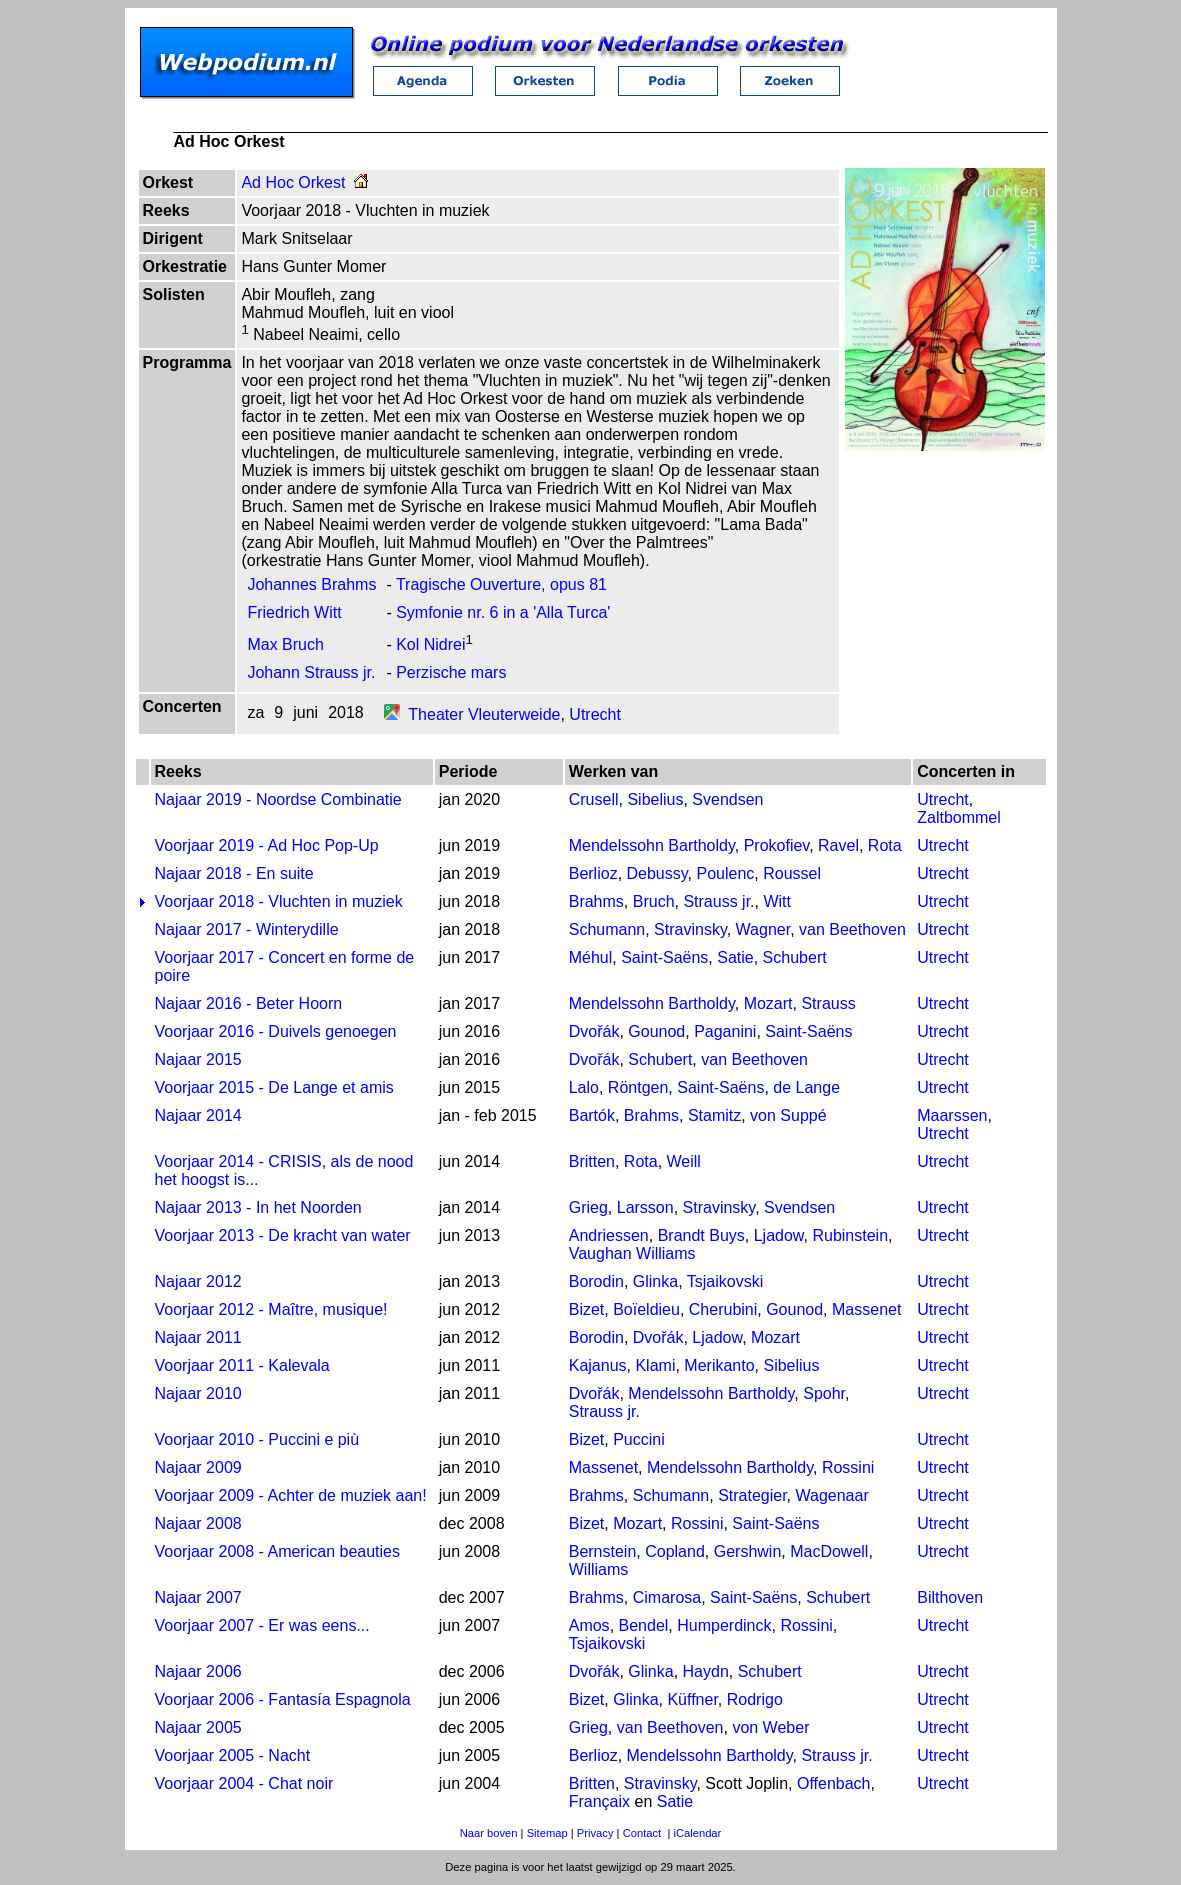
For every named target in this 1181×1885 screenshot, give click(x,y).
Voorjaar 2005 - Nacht (233, 1755)
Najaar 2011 (198, 1337)
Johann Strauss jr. (311, 672)
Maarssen (952, 1115)
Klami (655, 1365)
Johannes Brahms (311, 584)
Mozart (768, 1003)
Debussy (657, 873)
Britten (592, 1161)
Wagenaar (832, 1495)
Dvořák (594, 1031)
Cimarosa (667, 1597)
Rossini (848, 1467)
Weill (684, 1161)
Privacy (595, 1833)
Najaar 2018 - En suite (234, 873)
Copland (675, 1551)
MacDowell (829, 1551)
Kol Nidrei (430, 644)
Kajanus (598, 1365)
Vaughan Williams (632, 1253)
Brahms (596, 901)
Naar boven (489, 1833)
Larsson (645, 1207)
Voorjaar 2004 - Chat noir (244, 1783)
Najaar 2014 (198, 1115)
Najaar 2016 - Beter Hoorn (249, 1003)
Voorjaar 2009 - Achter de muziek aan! (291, 1495)
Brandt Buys (701, 1235)
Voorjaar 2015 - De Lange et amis (274, 1087)
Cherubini (723, 1309)
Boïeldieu (646, 1309)
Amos (589, 1625)
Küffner (692, 1699)
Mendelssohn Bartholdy (652, 845)
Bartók (592, 1115)
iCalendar (697, 1833)
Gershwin (748, 1551)
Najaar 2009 (198, 1467)
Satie (735, 957)
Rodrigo (755, 1699)
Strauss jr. (718, 901)
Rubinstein (850, 1235)
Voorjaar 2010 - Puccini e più (257, 1439)
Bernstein (603, 1551)
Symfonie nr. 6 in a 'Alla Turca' (503, 612)
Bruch (654, 901)
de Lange (806, 1087)
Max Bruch (285, 644)
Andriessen (609, 1235)
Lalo (584, 1087)
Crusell (594, 799)
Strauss (828, 1003)
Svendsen (727, 799)
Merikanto (719, 1365)
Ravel (838, 845)
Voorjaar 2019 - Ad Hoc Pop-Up (267, 845)
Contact (642, 1833)
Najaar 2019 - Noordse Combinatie (278, 799)
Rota (885, 845)
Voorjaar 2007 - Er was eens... (262, 1625)
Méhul (591, 957)
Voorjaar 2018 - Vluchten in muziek (279, 901)
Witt (777, 901)
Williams (599, 1569)
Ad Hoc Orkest (293, 182)
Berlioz (593, 873)
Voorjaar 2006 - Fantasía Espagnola (283, 1699)
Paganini (725, 1031)
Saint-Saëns (664, 957)
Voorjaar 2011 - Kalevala (242, 1365)
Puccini (639, 1439)
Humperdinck (724, 1625)
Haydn (706, 1671)
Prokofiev (777, 845)
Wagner (763, 929)
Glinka (655, 1281)
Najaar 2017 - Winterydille (247, 929)
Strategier (752, 1495)
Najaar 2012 (198, 1281)
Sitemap (547, 1833)
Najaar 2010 (198, 1393)
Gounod (656, 1031)
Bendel (644, 1625)
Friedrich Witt (294, 612)
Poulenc (725, 873)
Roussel (792, 873)
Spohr (824, 1393)
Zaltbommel (959, 817)
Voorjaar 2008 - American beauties (277, 1551)
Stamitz (714, 1115)
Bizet (587, 1309)
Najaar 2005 (198, 1727)
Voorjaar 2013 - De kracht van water (283, 1235)
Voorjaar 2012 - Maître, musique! (271, 1309)
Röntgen (638, 1087)
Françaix (599, 1801)
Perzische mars (451, 672)
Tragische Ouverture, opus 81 (501, 584)
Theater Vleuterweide (484, 714)
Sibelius (655, 799)
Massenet (866, 1309)
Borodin (596, 1281)
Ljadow (779, 1235)
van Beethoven (852, 929)
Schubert (795, 957)
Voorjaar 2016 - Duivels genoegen (276, 1031)
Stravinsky (690, 929)
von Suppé (788, 1115)
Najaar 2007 (198, 1597)
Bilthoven (950, 1597)
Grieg (588, 1207)
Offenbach (834, 1783)
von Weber (770, 1727)
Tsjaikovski (725, 1281)
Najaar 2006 (198, 1671)
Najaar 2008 (198, 1523)
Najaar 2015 (198, 1059)
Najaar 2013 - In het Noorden (258, 1207)
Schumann (607, 929)
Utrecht (595, 714)
